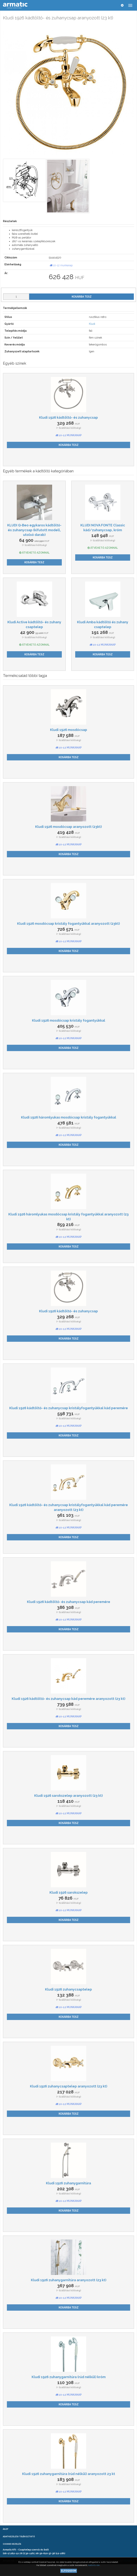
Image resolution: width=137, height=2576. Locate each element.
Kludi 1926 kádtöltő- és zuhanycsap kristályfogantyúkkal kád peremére (68, 1408)
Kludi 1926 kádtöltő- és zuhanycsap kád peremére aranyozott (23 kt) (68, 1699)
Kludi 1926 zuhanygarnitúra (68, 2183)
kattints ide (94, 2565)
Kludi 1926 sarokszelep (69, 1892)
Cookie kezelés (12, 2544)
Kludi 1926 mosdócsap (68, 730)
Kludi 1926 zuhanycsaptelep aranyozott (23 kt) (68, 2086)
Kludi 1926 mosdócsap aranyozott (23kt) (68, 827)
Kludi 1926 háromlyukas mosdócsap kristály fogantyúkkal (68, 1117)
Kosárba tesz (82, 296)
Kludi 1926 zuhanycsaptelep (68, 1989)
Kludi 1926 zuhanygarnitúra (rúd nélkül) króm (69, 2377)
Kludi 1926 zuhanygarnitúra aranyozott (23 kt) (68, 2280)
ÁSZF (5, 2529)
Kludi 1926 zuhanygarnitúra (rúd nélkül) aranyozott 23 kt (68, 2474)
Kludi (92, 323)
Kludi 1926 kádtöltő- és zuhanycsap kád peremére (68, 1602)
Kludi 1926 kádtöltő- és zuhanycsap (68, 417)
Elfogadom (68, 2570)
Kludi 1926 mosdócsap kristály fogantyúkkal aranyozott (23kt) (68, 923)
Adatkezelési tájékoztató (19, 2536)
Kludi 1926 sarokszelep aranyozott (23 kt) (68, 1796)
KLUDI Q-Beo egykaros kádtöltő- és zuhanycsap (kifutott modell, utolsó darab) (34, 530)
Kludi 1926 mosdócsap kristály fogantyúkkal (68, 1020)
